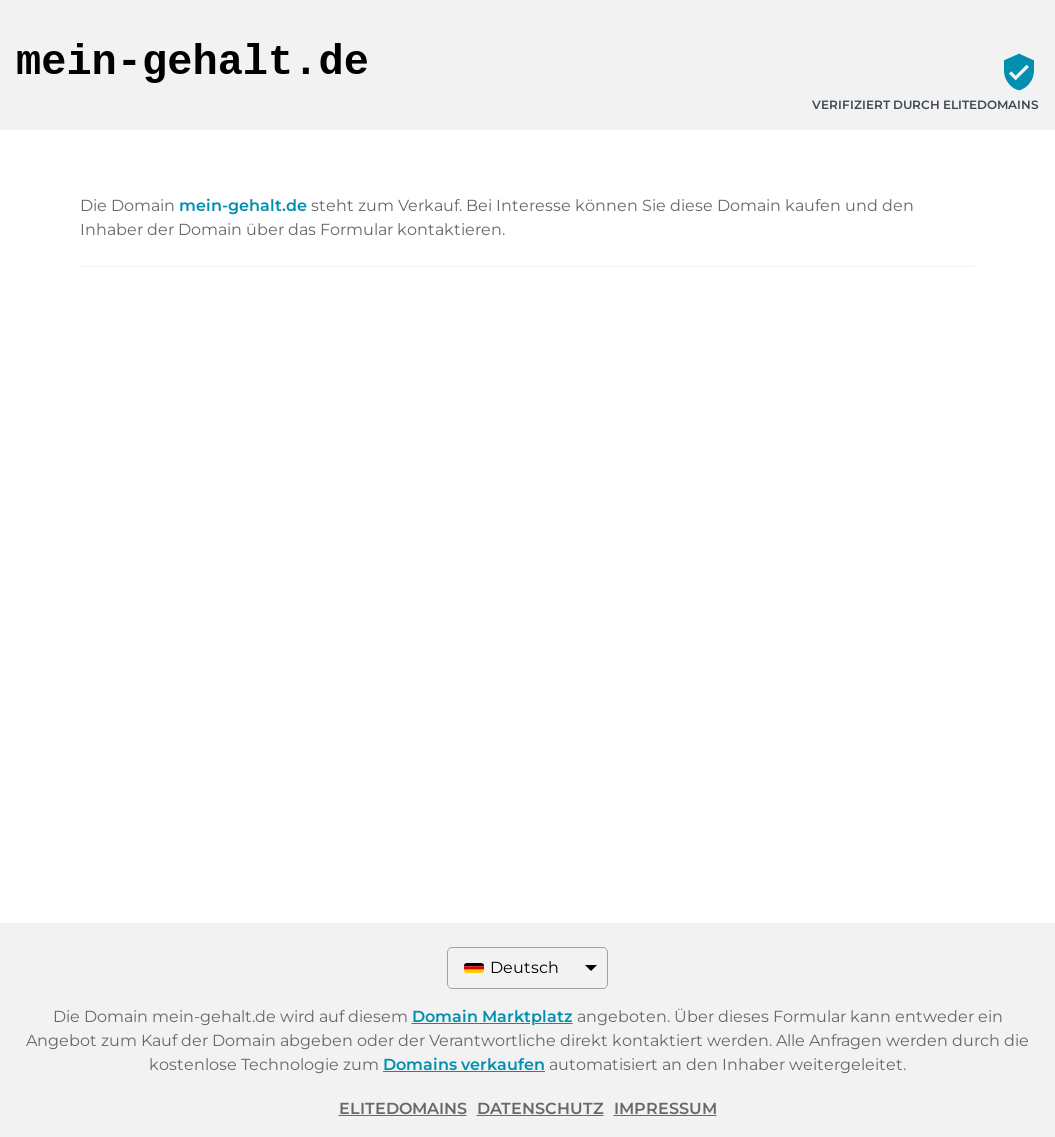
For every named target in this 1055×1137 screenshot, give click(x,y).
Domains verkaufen (464, 1064)
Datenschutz (540, 1108)
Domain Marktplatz (492, 1016)
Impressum (665, 1108)
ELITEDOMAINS (403, 1108)
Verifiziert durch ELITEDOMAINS (925, 104)
